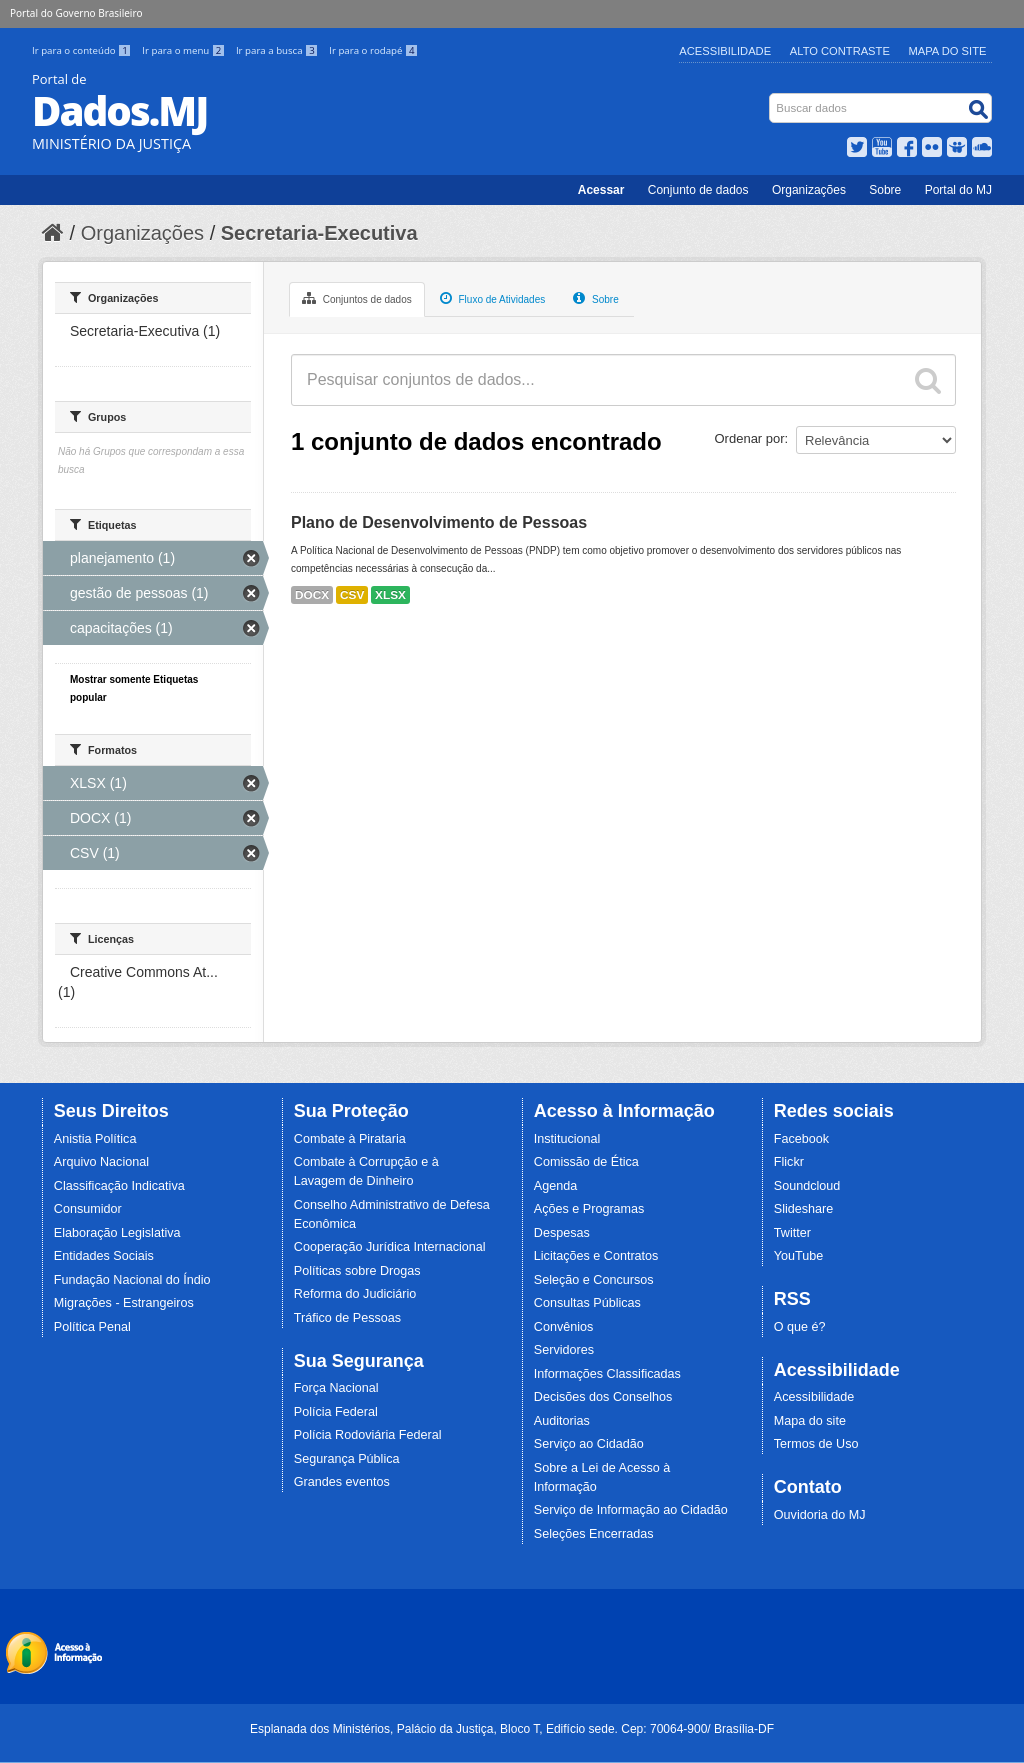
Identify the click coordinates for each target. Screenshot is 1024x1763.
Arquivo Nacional (101, 1162)
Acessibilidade (725, 51)
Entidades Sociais (104, 1256)
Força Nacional (336, 1388)
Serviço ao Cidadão (589, 1444)
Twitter (792, 1233)
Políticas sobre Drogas (357, 1271)
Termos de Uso (816, 1444)
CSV (352, 595)
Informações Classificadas (607, 1374)
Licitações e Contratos (596, 1256)
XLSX (390, 595)
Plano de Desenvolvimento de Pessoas (439, 522)
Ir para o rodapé (373, 50)
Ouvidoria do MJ (820, 1515)
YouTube (799, 1256)
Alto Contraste (840, 51)
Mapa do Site (948, 51)
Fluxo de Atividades (493, 298)
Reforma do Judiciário (355, 1294)
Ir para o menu (185, 50)
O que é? (800, 1327)
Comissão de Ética (586, 1162)
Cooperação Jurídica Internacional (390, 1247)
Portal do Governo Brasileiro (76, 13)
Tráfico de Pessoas (347, 1318)
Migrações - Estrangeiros (124, 1303)
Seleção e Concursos (594, 1280)
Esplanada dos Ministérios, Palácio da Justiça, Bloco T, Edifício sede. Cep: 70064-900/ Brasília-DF (512, 1729)
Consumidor (88, 1209)
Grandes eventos (342, 1482)
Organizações (809, 190)
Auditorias (562, 1421)
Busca (771, 97)
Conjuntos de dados (357, 298)
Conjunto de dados (698, 190)
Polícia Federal (336, 1412)
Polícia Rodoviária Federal (368, 1435)
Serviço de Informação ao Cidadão (631, 1510)
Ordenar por (750, 438)
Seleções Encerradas (594, 1534)
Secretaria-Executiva (319, 233)
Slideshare (804, 1209)
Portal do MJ (958, 190)
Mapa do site (810, 1421)
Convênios (564, 1327)
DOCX (312, 595)
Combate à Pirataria (350, 1139)
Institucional (567, 1139)
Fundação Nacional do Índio (132, 1280)
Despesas (562, 1233)
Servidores (564, 1350)
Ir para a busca (278, 50)
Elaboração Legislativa (117, 1233)
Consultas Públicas (587, 1303)
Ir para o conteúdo (83, 50)
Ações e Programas (589, 1209)
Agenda (555, 1186)
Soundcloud (807, 1186)
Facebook (801, 1139)
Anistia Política (95, 1139)
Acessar (601, 190)
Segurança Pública (347, 1459)
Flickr (789, 1162)
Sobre (885, 190)
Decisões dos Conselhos (603, 1397)
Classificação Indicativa (119, 1186)
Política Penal (92, 1327)
